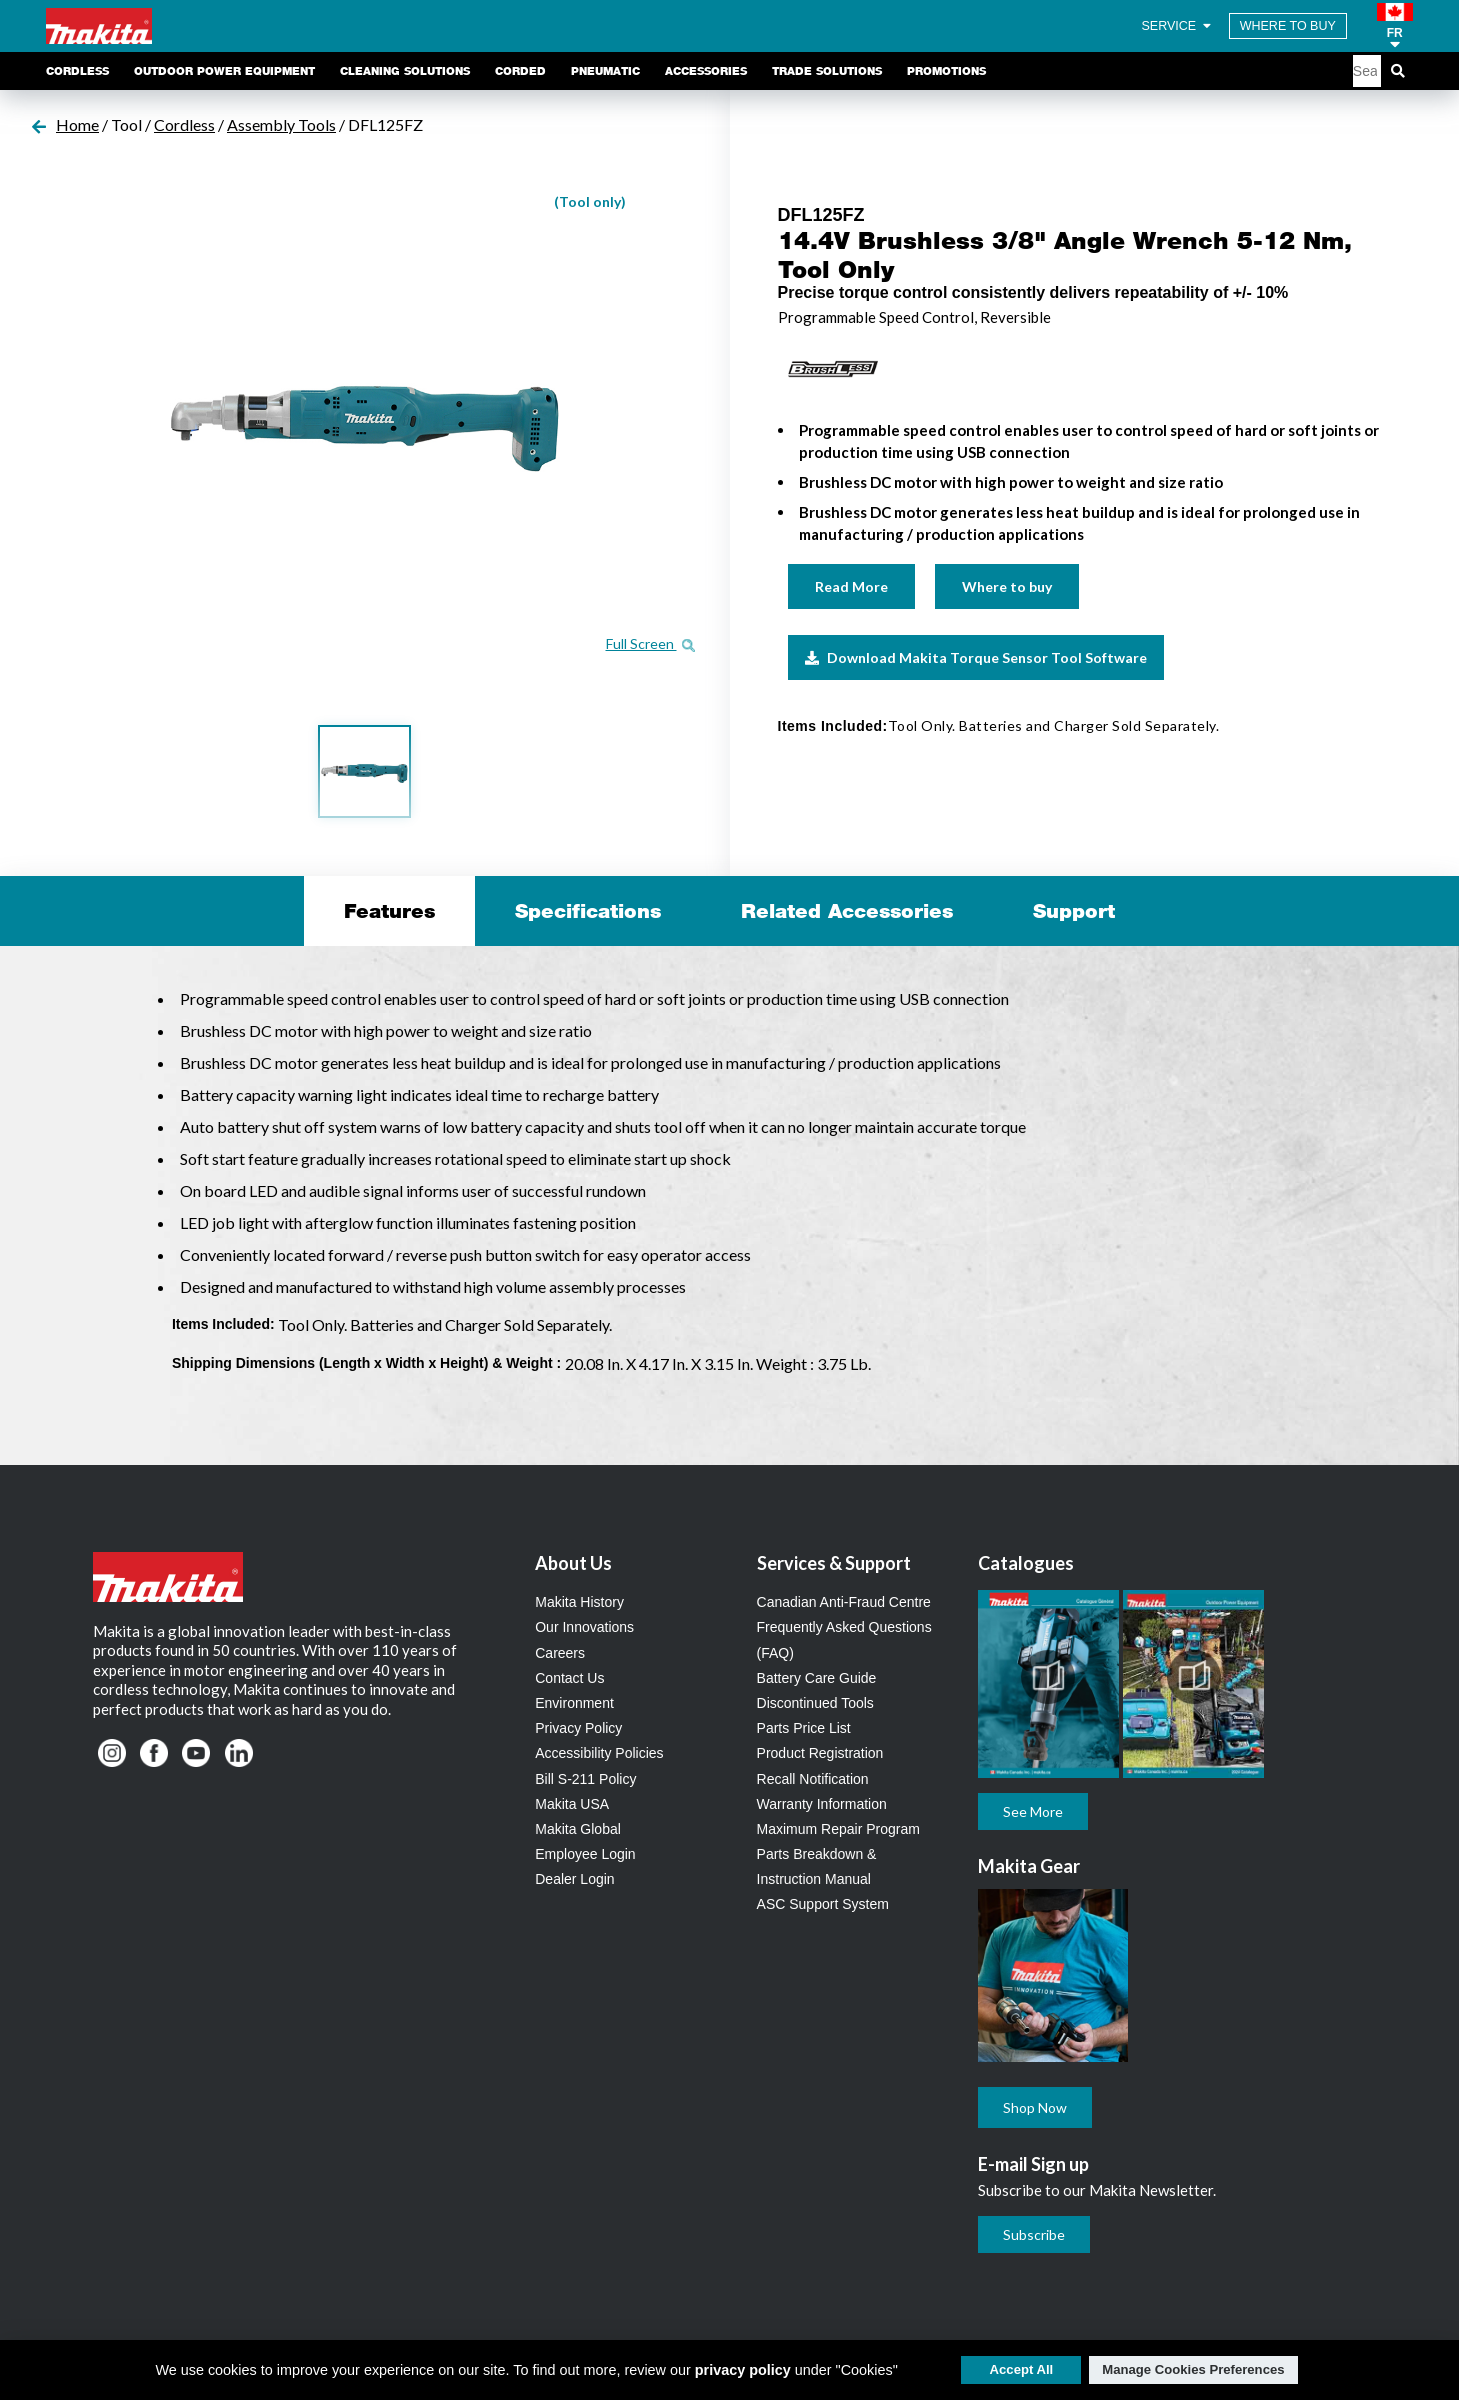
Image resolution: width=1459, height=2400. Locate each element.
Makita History (579, 1602)
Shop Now (1035, 2107)
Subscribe (1034, 2234)
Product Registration (820, 1753)
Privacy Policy (578, 1728)
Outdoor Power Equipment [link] (224, 71)
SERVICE (1177, 26)
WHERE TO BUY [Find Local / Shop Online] (1288, 26)
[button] (1395, 26)
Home (77, 124)
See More (1033, 1811)
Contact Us (569, 1678)
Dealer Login (574, 1879)
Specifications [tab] (588, 911)
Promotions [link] (946, 71)
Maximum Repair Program (838, 1829)
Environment (574, 1703)
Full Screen (650, 643)
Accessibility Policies (599, 1753)
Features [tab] (389, 911)
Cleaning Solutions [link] (405, 71)
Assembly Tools (281, 124)
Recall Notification (813, 1779)
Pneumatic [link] (605, 71)
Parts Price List (804, 1728)
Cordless (184, 124)
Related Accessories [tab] (847, 911)
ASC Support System (823, 1904)
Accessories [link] (706, 71)
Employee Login (585, 1854)
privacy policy (743, 2370)
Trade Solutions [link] (827, 71)
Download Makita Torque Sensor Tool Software (976, 657)
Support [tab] (1074, 911)
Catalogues (1026, 1563)
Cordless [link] (77, 71)
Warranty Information (822, 1804)
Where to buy (1007, 586)
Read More (851, 586)
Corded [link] (520, 71)
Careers (560, 1653)
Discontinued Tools (815, 1703)
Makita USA (572, 1804)
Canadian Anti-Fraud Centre (844, 1602)
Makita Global (578, 1829)
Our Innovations (584, 1627)
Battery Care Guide (817, 1678)
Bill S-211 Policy (585, 1779)
